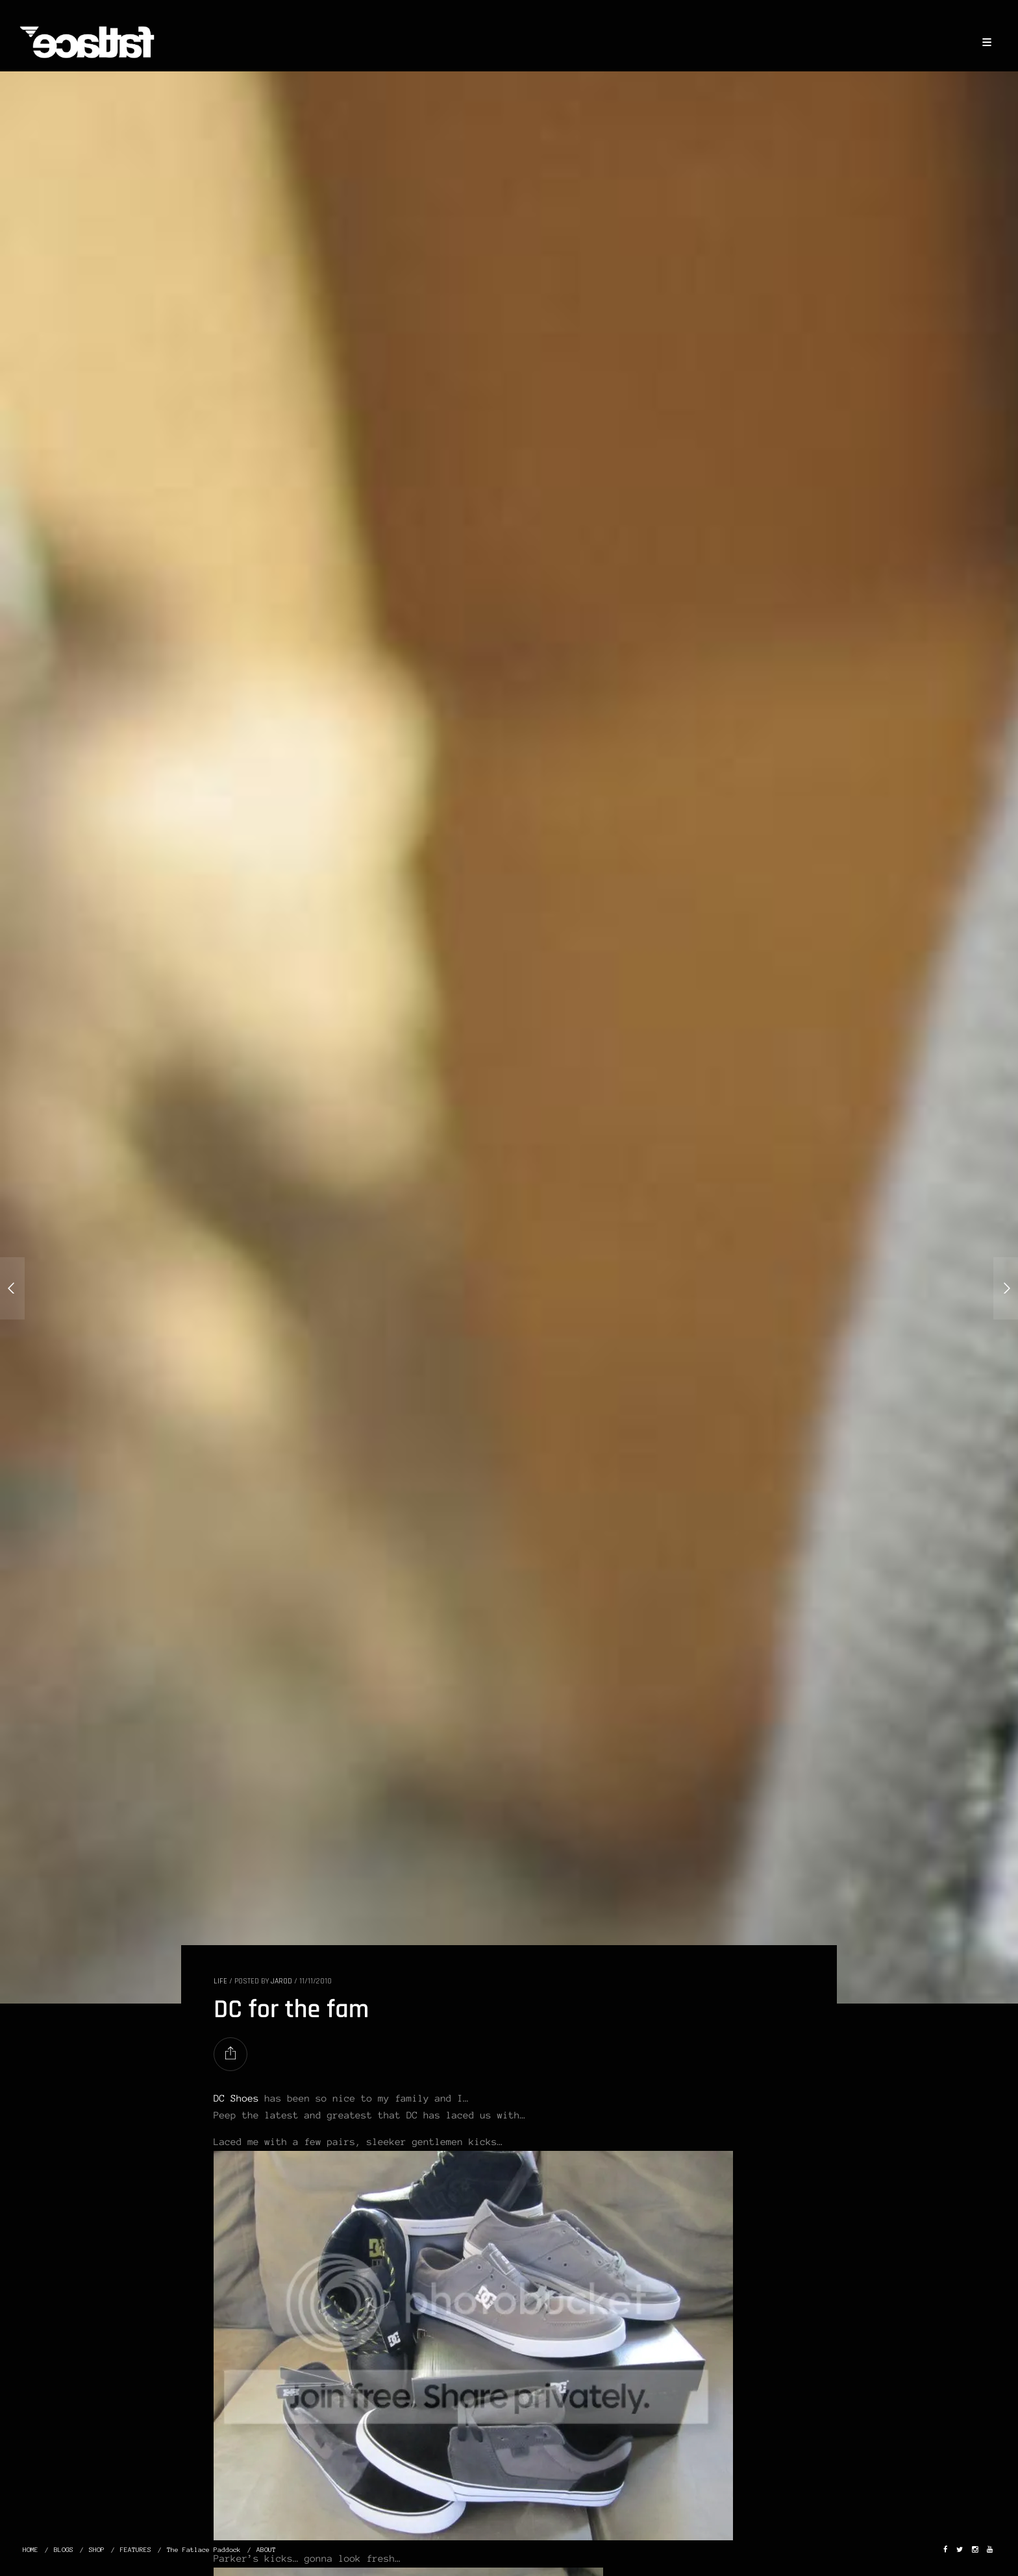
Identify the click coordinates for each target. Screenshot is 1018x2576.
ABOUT (266, 2549)
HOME (30, 2549)
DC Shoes (239, 2098)
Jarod (281, 1981)
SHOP (97, 2549)
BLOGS (63, 2549)
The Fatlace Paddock (204, 2549)
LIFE (220, 1981)
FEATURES (135, 2549)
